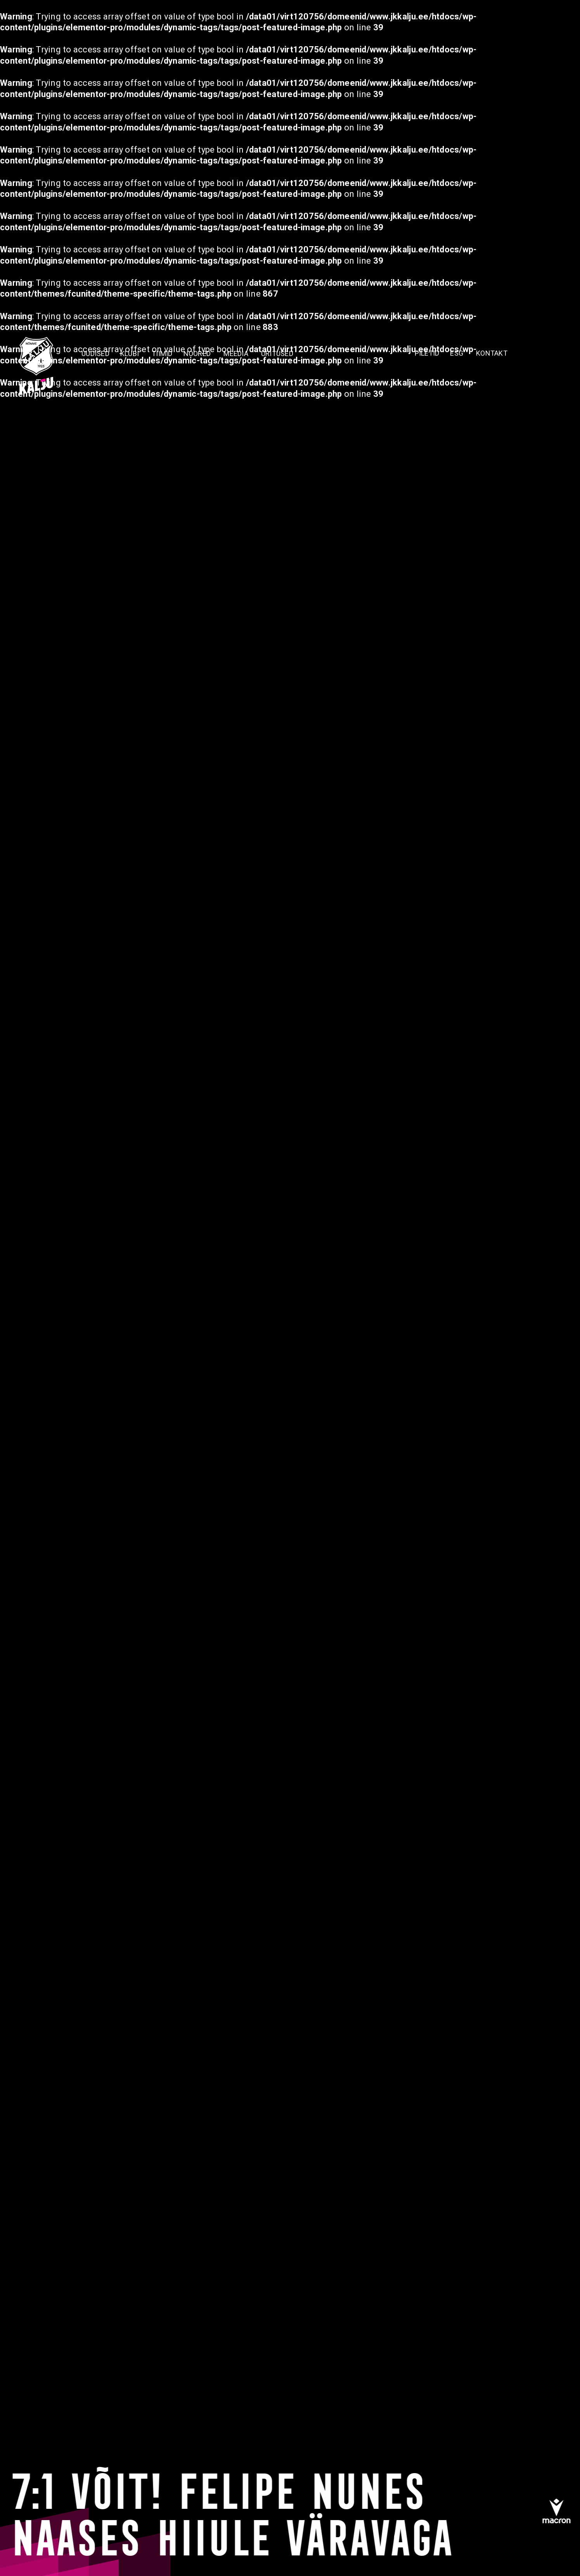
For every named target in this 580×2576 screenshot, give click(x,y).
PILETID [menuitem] (427, 353)
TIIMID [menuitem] (162, 353)
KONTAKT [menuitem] (491, 353)
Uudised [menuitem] (95, 353)
